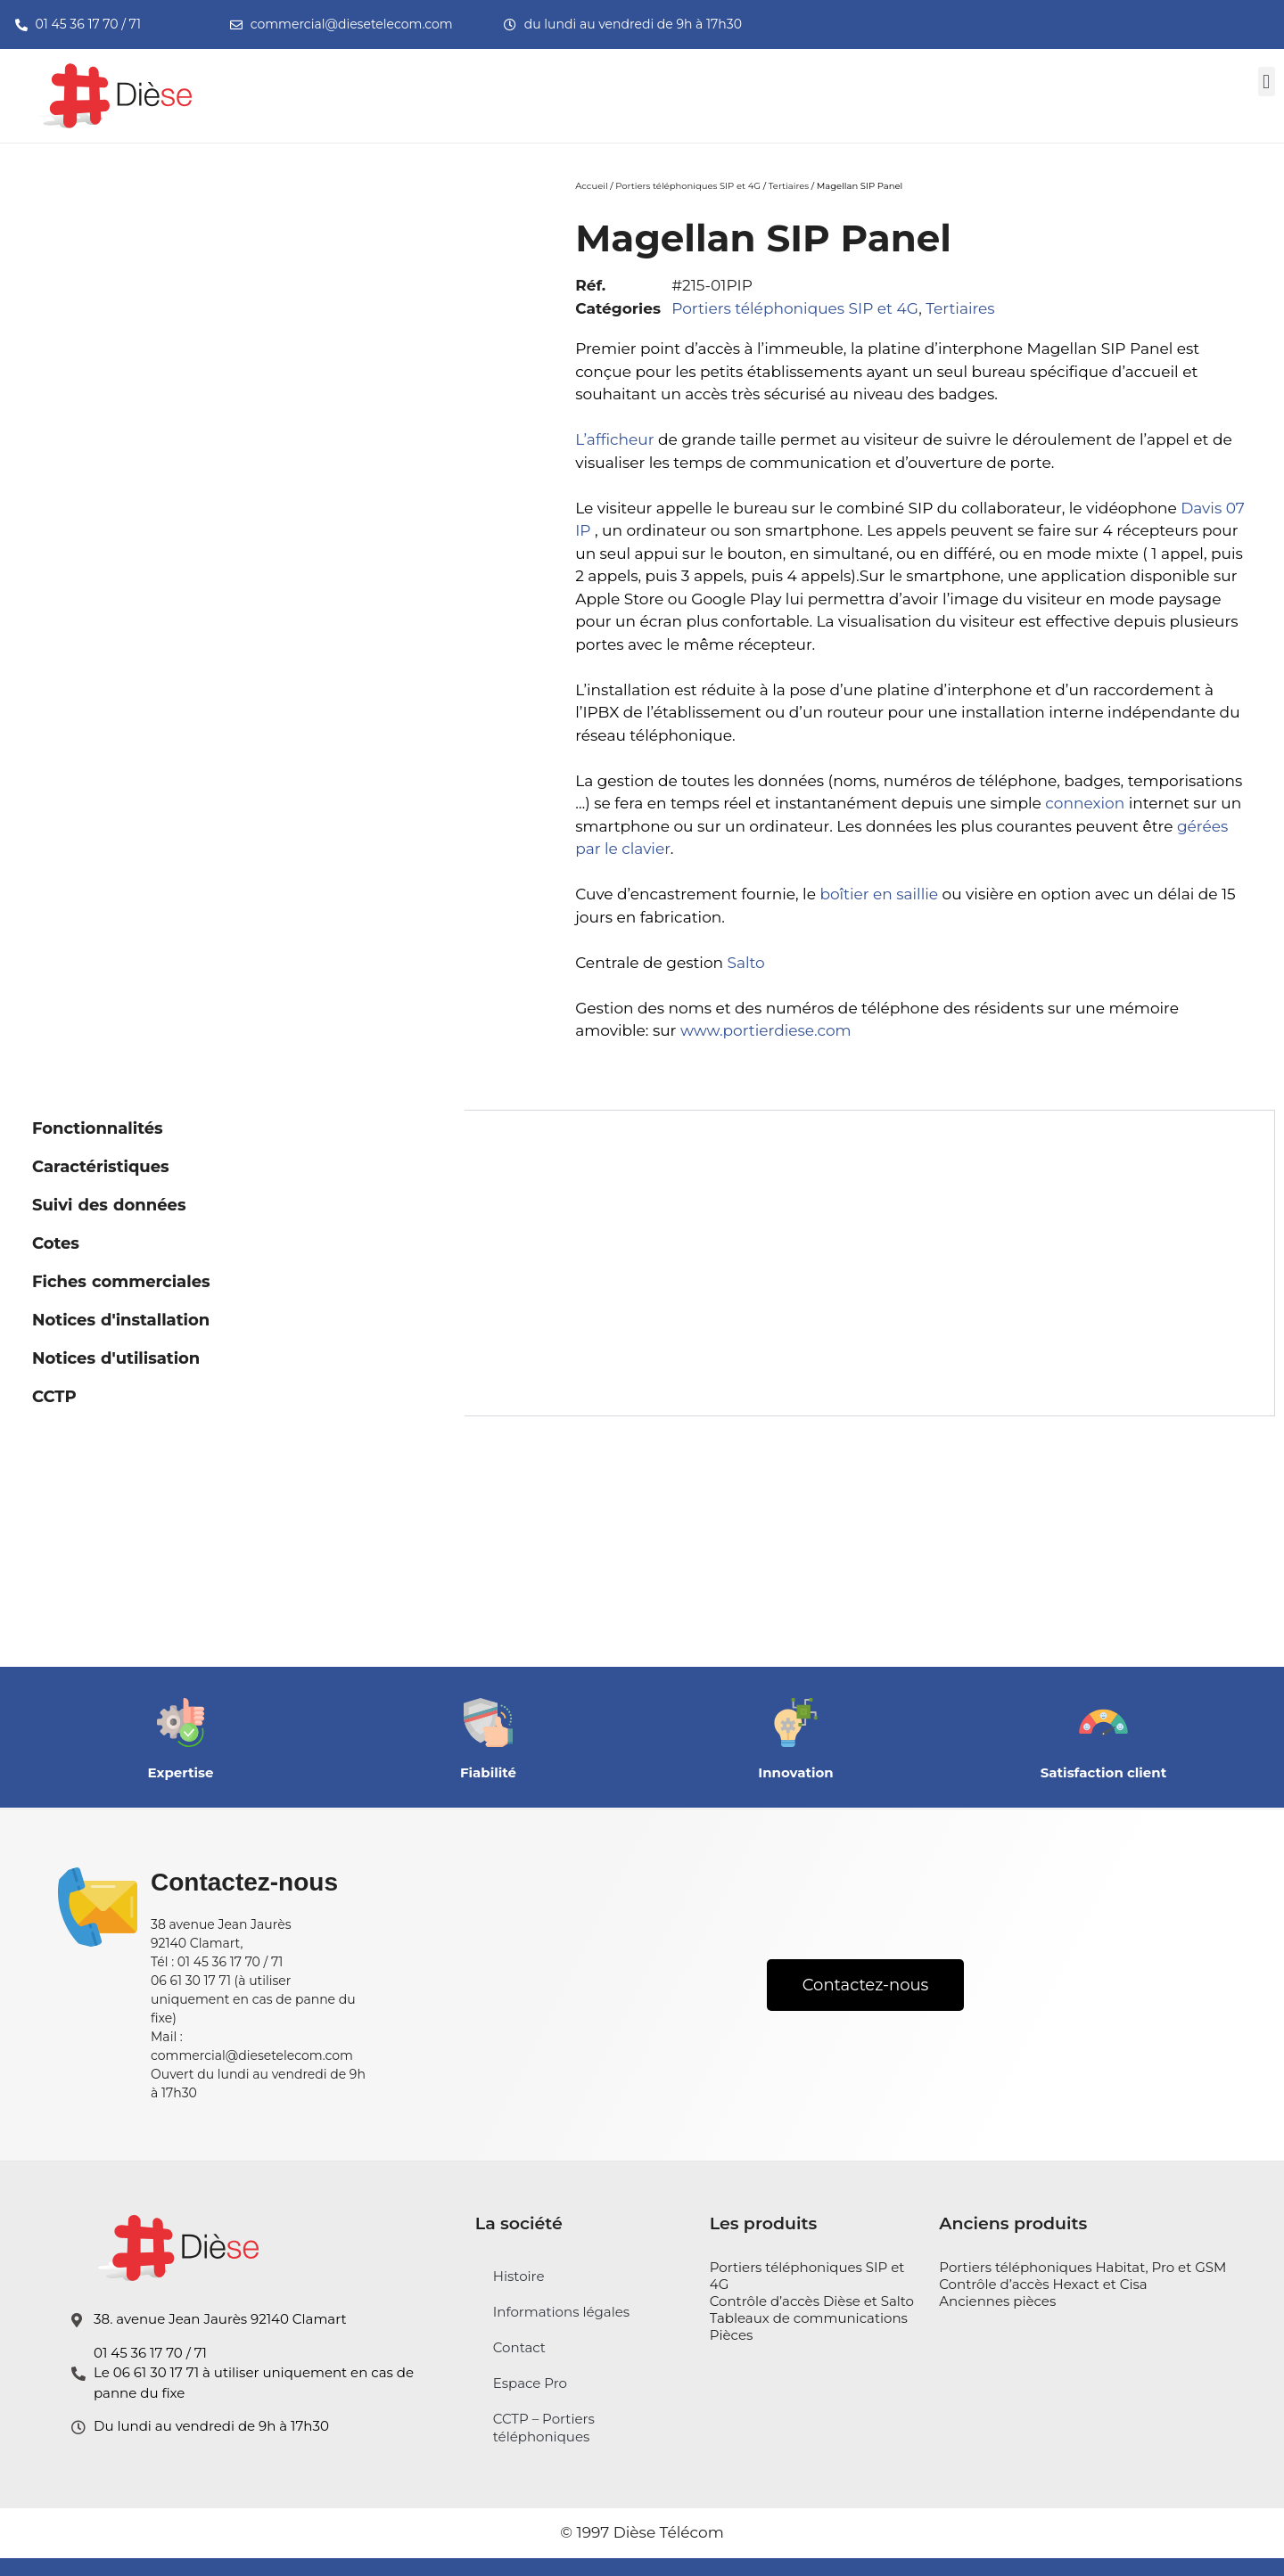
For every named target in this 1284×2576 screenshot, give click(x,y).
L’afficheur (614, 439)
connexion (1084, 803)
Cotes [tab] (55, 1243)
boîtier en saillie (878, 894)
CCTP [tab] (54, 1397)
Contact (519, 2347)
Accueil (591, 186)
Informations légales (561, 2311)
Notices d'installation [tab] (121, 1320)
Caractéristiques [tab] (100, 1167)
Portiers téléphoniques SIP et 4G (688, 186)
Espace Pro (530, 2383)
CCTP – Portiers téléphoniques (544, 2427)
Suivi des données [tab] (108, 1205)
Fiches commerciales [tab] (121, 1282)
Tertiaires (789, 186)
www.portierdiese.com (766, 1030)
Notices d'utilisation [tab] (116, 1358)
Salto (746, 963)
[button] (1266, 81)
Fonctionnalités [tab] (97, 1128)
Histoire (519, 2276)
